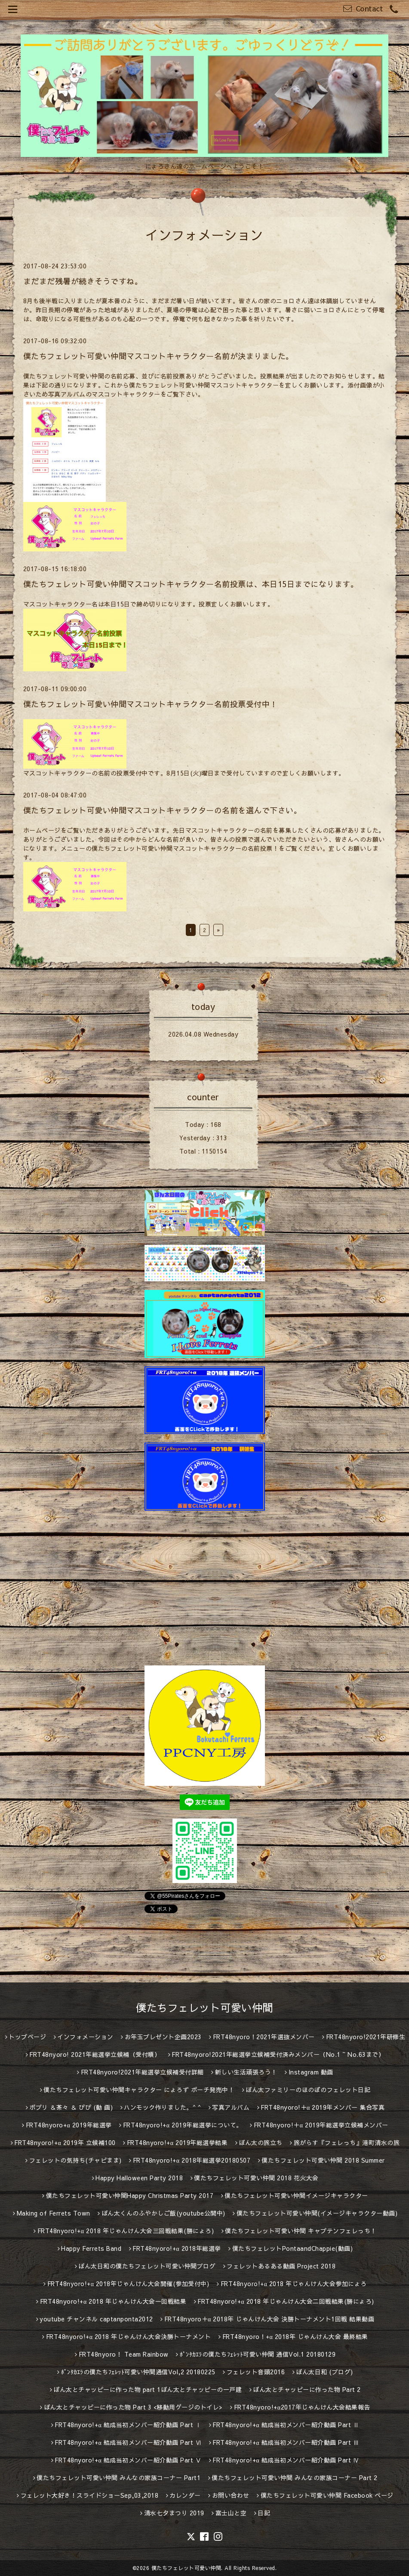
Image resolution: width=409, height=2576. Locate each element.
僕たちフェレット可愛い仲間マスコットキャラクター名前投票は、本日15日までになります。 (191, 584)
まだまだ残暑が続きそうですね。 (83, 281)
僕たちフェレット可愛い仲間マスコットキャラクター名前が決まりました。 (158, 356)
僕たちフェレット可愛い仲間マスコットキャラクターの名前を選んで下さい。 (162, 810)
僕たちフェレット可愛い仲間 (204, 2007)
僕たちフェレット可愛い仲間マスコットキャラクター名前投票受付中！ (150, 704)
